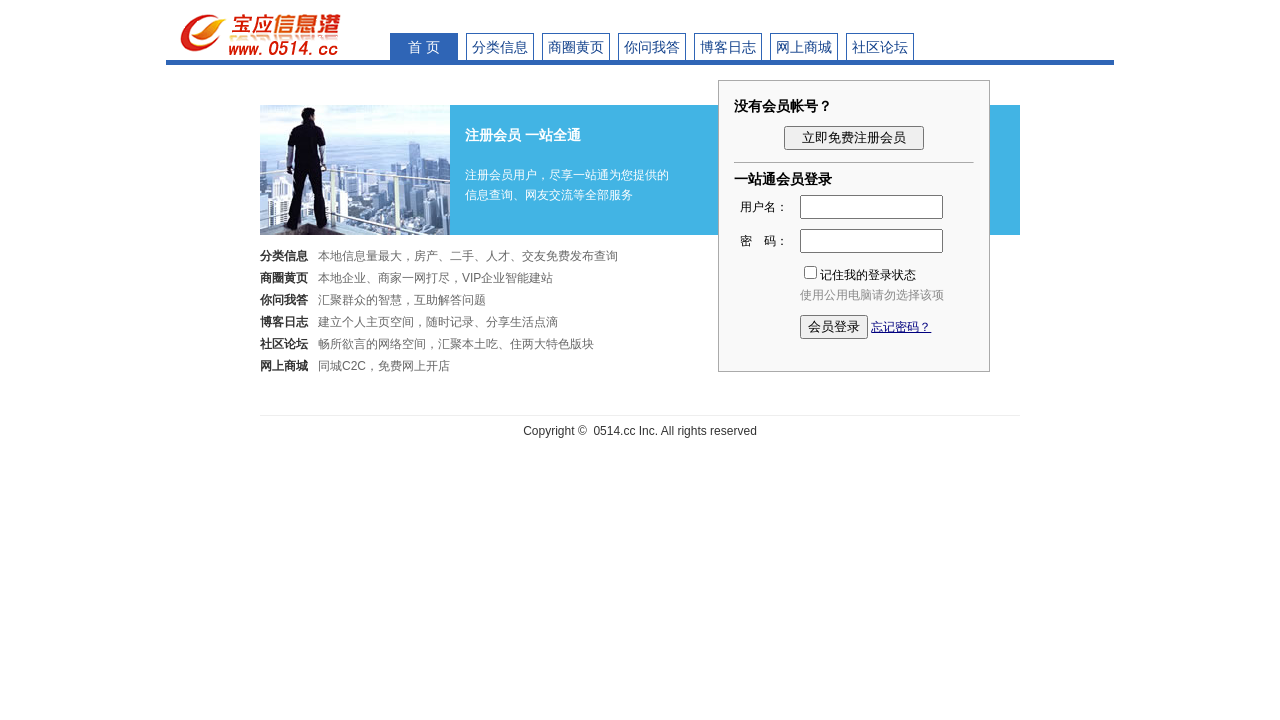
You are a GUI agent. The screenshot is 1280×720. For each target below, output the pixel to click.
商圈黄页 (576, 47)
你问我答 (652, 47)
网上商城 (804, 47)
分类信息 (500, 47)
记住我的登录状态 (868, 275)
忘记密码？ (901, 327)
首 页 (424, 47)
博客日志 (728, 47)
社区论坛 (880, 47)
